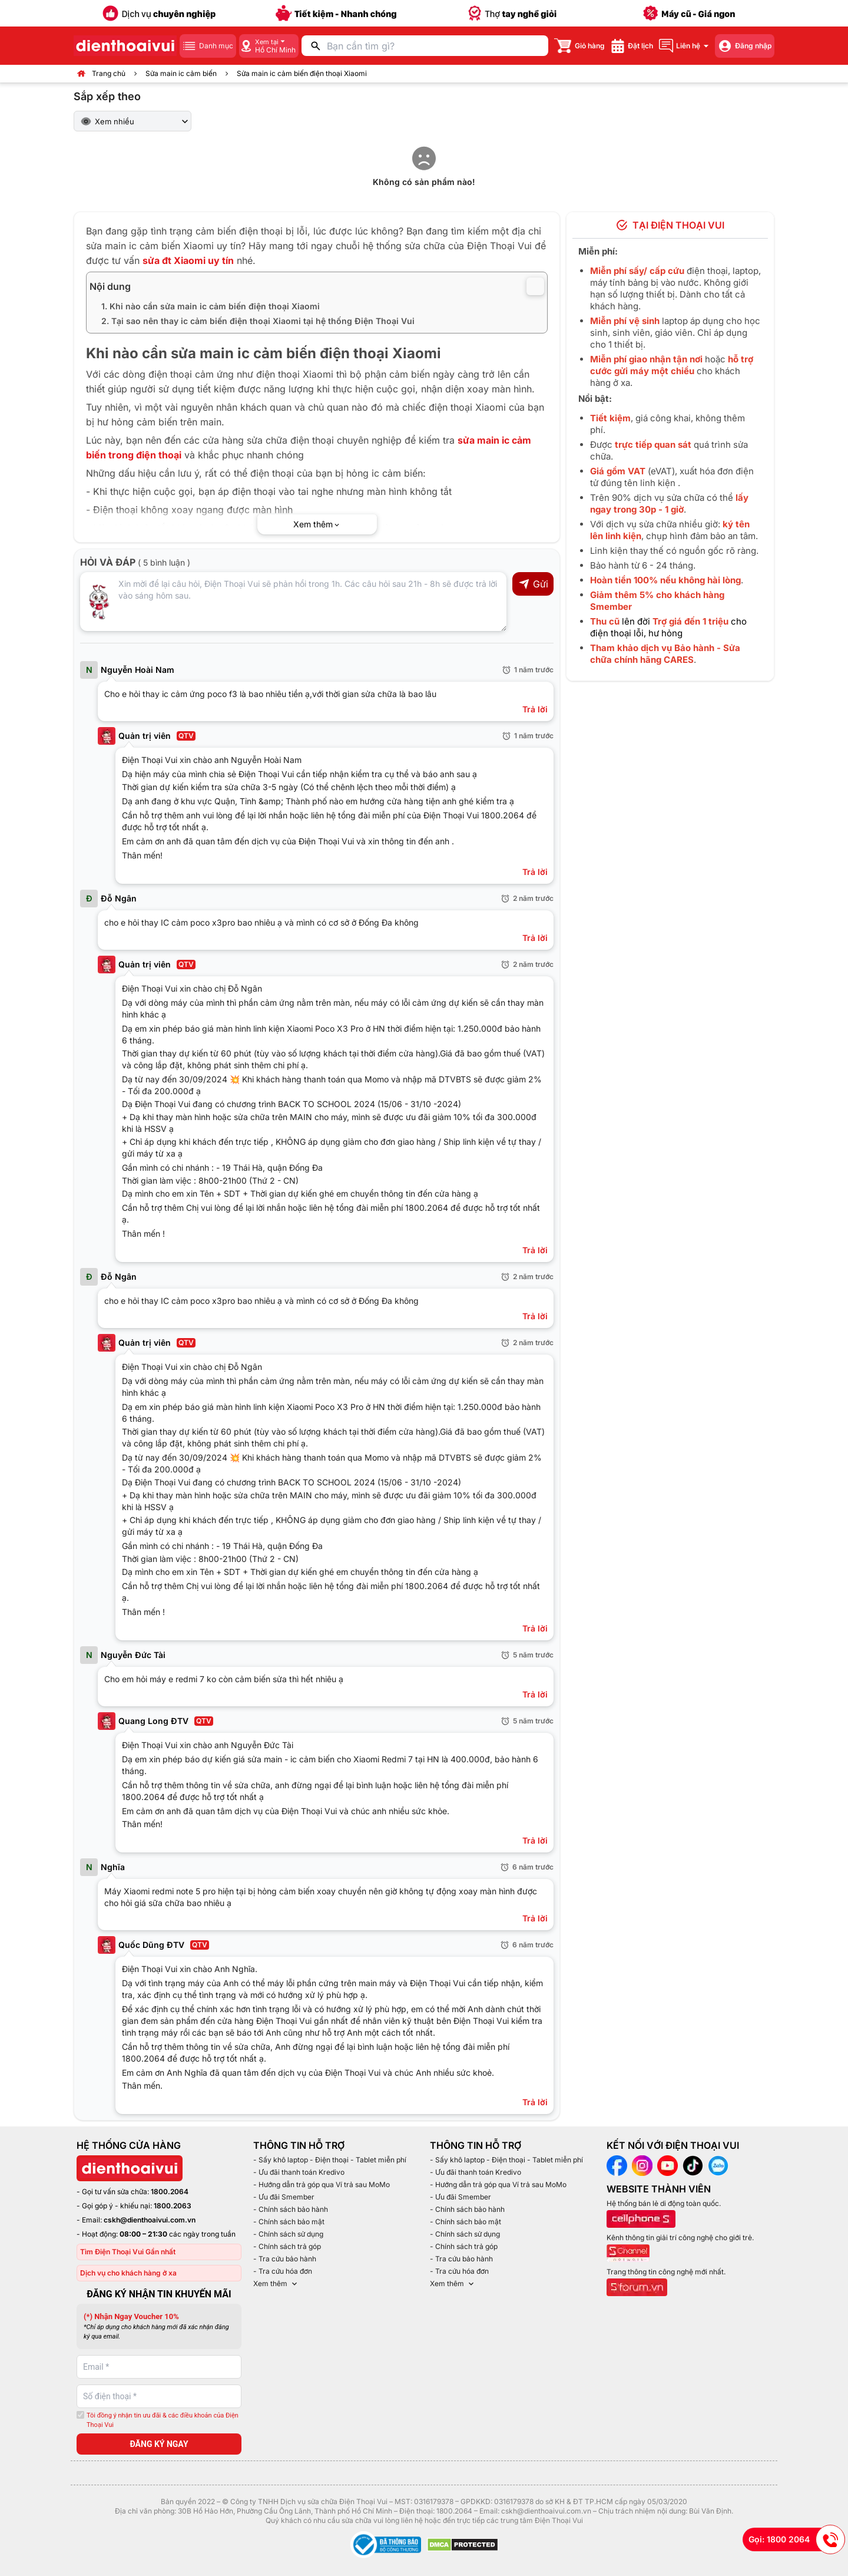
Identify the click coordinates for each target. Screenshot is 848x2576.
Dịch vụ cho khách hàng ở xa (128, 2272)
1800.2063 (172, 2205)
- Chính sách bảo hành (290, 2209)
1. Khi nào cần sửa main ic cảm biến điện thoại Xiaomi (210, 306)
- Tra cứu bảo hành (284, 2258)
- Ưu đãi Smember (283, 2196)
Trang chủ (108, 73)
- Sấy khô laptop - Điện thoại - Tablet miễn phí (329, 2159)
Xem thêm (276, 2283)
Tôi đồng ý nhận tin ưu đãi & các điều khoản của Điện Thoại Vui (162, 2420)
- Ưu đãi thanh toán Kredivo (298, 2172)
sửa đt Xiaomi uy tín (188, 260)
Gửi (533, 584)
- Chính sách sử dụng (288, 2234)
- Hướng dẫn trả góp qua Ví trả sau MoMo (321, 2184)
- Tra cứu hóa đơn (282, 2271)
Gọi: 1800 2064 (796, 2539)
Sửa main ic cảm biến (181, 73)
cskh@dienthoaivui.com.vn (150, 2219)
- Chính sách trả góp (287, 2246)
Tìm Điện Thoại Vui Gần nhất (127, 2251)
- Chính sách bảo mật (288, 2221)
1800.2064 (169, 2191)
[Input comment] (293, 601)
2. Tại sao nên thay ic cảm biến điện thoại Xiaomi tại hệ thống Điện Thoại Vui (258, 321)
